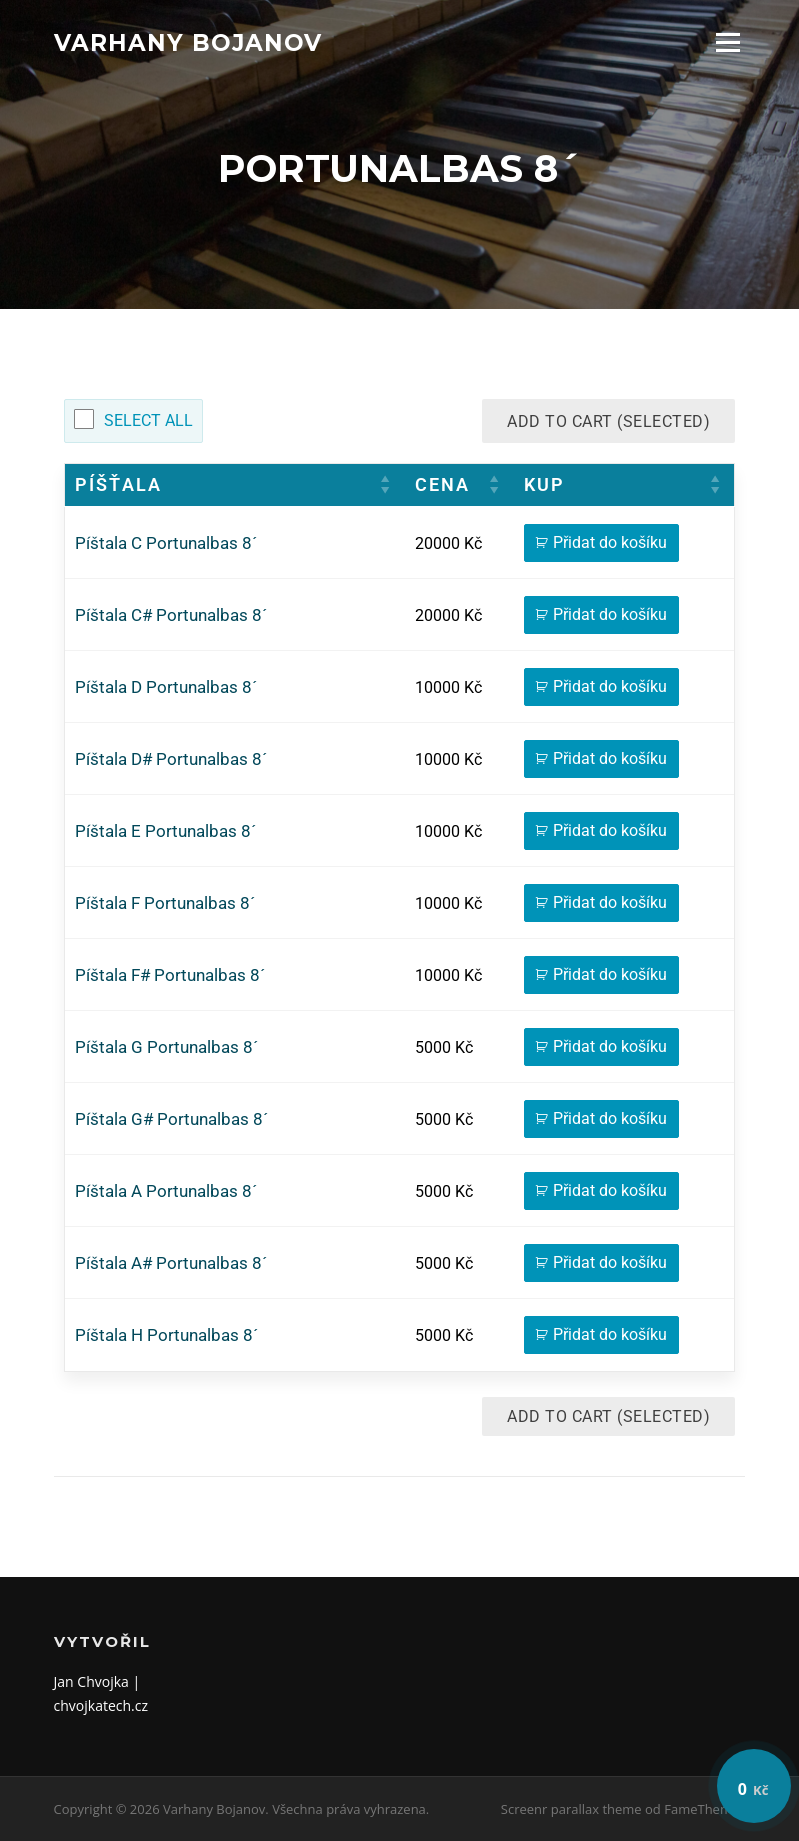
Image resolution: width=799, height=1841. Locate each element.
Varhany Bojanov (188, 42)
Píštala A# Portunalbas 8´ (171, 1263)
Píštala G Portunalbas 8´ (166, 1047)
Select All (148, 420)
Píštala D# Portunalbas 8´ (171, 759)
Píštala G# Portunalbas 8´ (171, 1119)
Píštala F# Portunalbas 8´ (170, 975)
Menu (727, 42)
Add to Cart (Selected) (608, 421)
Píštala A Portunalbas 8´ (166, 1191)
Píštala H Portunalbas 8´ (166, 1335)
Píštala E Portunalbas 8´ (165, 831)
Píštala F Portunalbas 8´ (165, 903)
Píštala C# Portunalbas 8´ (171, 615)
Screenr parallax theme (571, 1809)
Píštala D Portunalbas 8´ (166, 687)
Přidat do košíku (610, 542)
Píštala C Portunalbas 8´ (166, 543)
